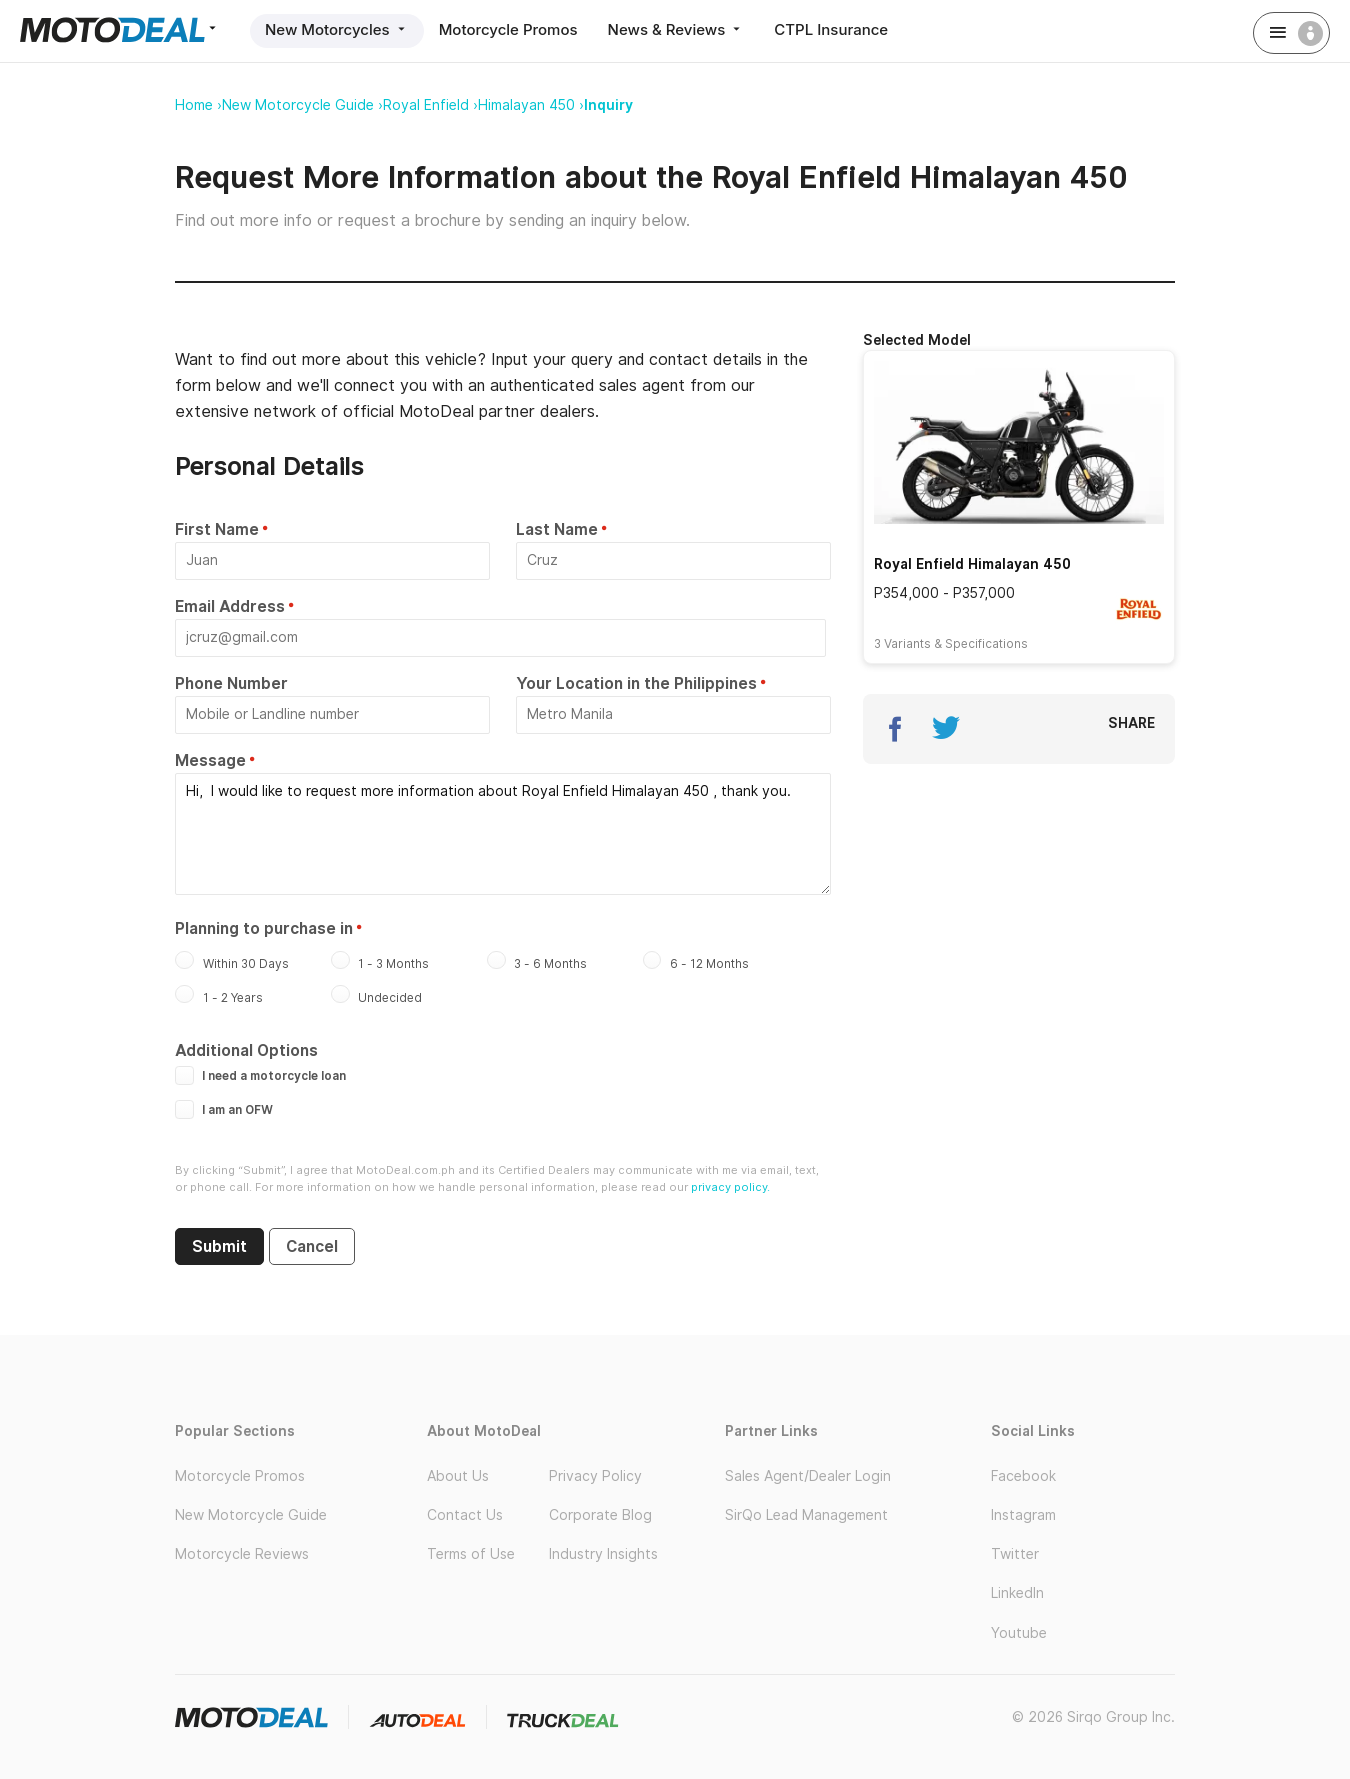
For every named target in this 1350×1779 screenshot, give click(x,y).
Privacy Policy (595, 1476)
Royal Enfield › (430, 105)
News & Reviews (676, 29)
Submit (219, 1246)
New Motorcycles (337, 29)
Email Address (230, 606)
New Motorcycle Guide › (302, 105)
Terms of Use (471, 1554)
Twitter (1015, 1554)
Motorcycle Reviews (242, 1554)
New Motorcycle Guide (251, 1515)
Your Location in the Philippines (636, 683)
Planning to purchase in (264, 928)
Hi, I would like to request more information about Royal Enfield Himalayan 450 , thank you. (503, 834)
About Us (458, 1476)
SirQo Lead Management (806, 1515)
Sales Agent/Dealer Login (808, 1476)
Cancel (312, 1246)
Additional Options (246, 1050)
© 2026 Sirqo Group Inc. (1093, 1717)
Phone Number (231, 683)
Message (210, 760)
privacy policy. (730, 1187)
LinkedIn (1017, 1593)
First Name (217, 529)
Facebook (1023, 1476)
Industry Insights (603, 1554)
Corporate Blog (600, 1515)
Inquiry (608, 105)
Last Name (557, 529)
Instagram (1023, 1515)
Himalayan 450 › (531, 105)
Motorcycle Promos (508, 29)
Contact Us (465, 1515)
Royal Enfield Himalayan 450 (972, 564)
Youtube (1019, 1633)
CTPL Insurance (831, 29)
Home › (198, 105)
